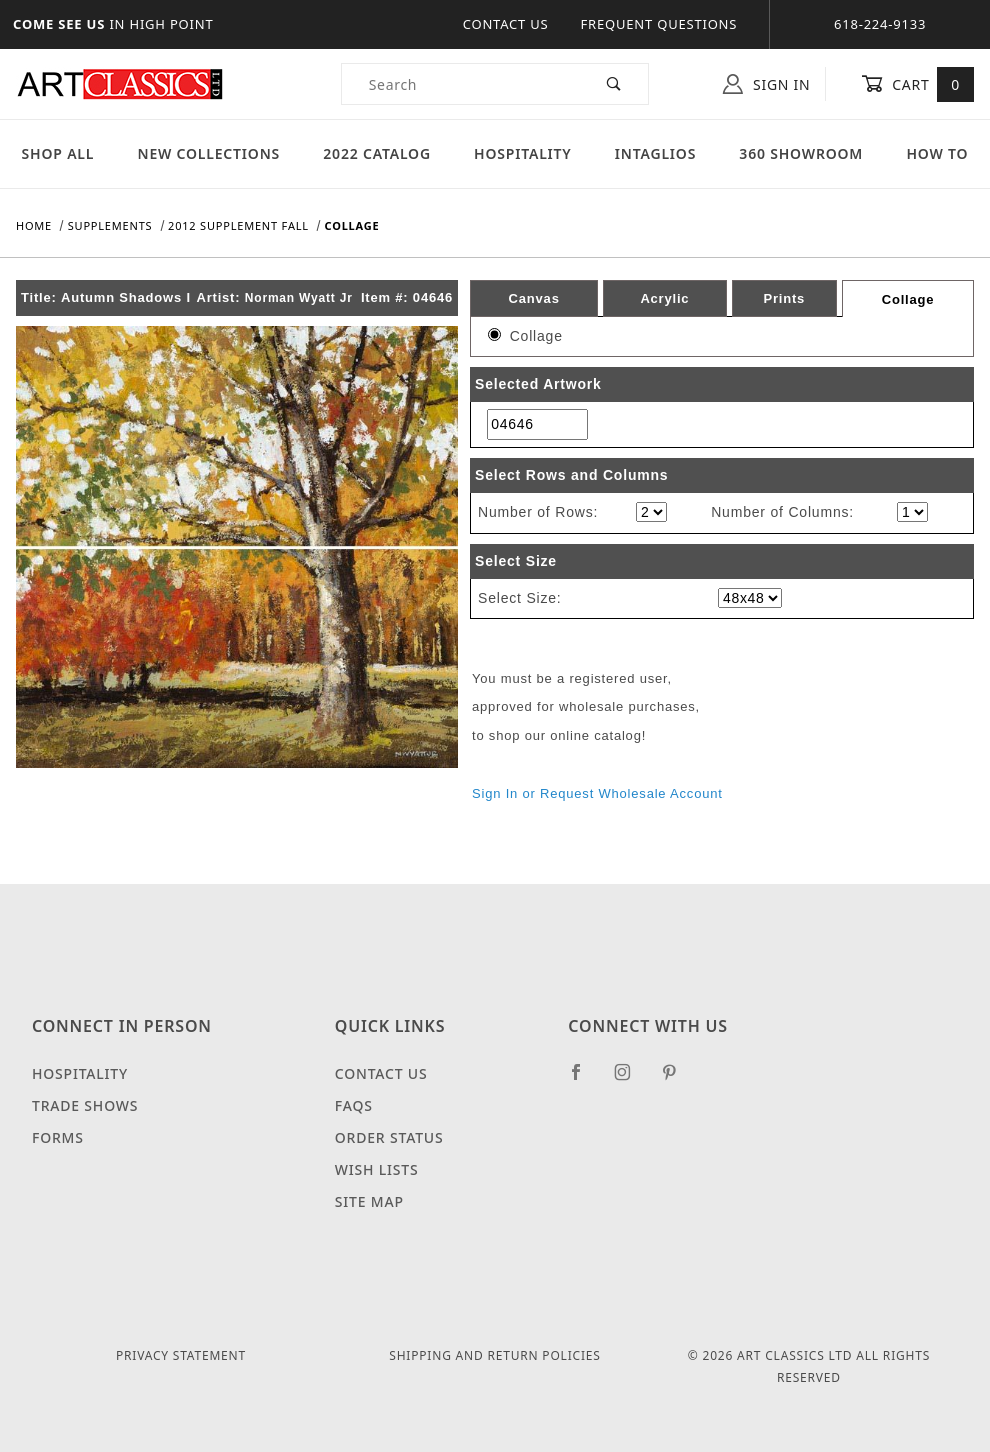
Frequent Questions (659, 24)
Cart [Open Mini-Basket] (917, 84)
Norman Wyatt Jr (299, 298)
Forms (58, 1137)
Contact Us (506, 24)
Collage (908, 299)
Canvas (534, 298)
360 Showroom (801, 153)
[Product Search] (461, 84)
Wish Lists (377, 1169)
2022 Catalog (377, 153)
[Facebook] (584, 1080)
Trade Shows (85, 1105)
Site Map (369, 1201)
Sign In (766, 84)
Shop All (58, 153)
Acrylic (664, 298)
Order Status (389, 1137)
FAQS (354, 1105)
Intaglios (655, 153)
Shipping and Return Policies (494, 1355)
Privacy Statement (181, 1355)
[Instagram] (631, 1080)
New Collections (208, 153)
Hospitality (523, 153)
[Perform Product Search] (614, 84)
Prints (784, 298)
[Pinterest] (677, 1080)
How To (937, 153)
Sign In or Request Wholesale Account (597, 793)
